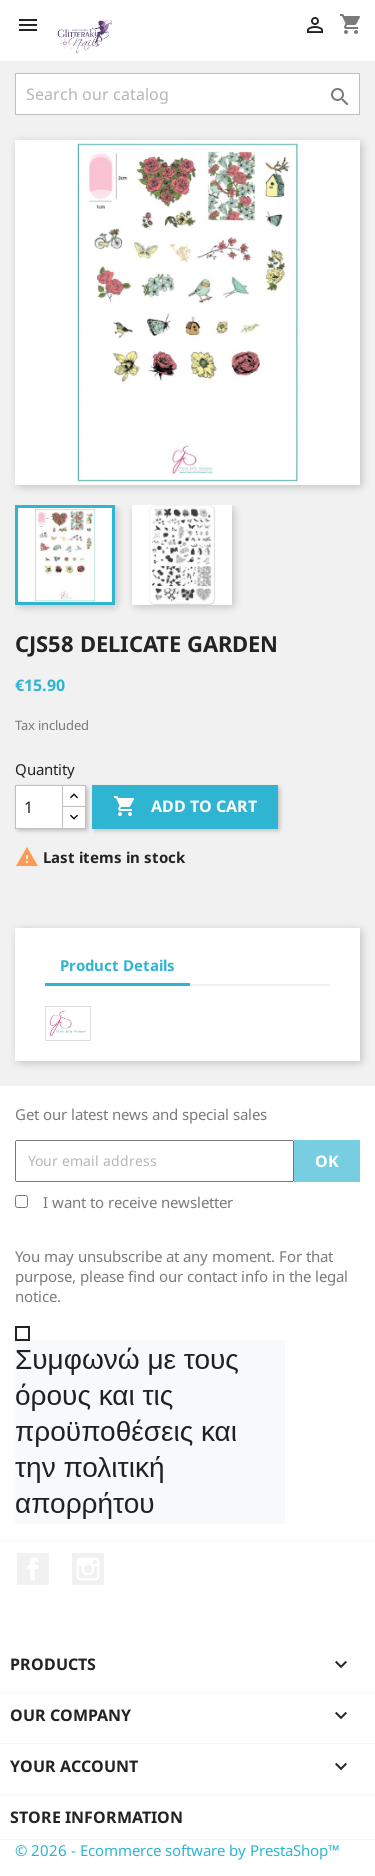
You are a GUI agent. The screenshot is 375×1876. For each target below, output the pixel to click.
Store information (96, 1817)
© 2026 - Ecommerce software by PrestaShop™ (177, 1850)
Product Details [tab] (117, 965)
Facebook (33, 1569)
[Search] (187, 94)
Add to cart (185, 807)
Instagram (88, 1569)
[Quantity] (39, 807)
